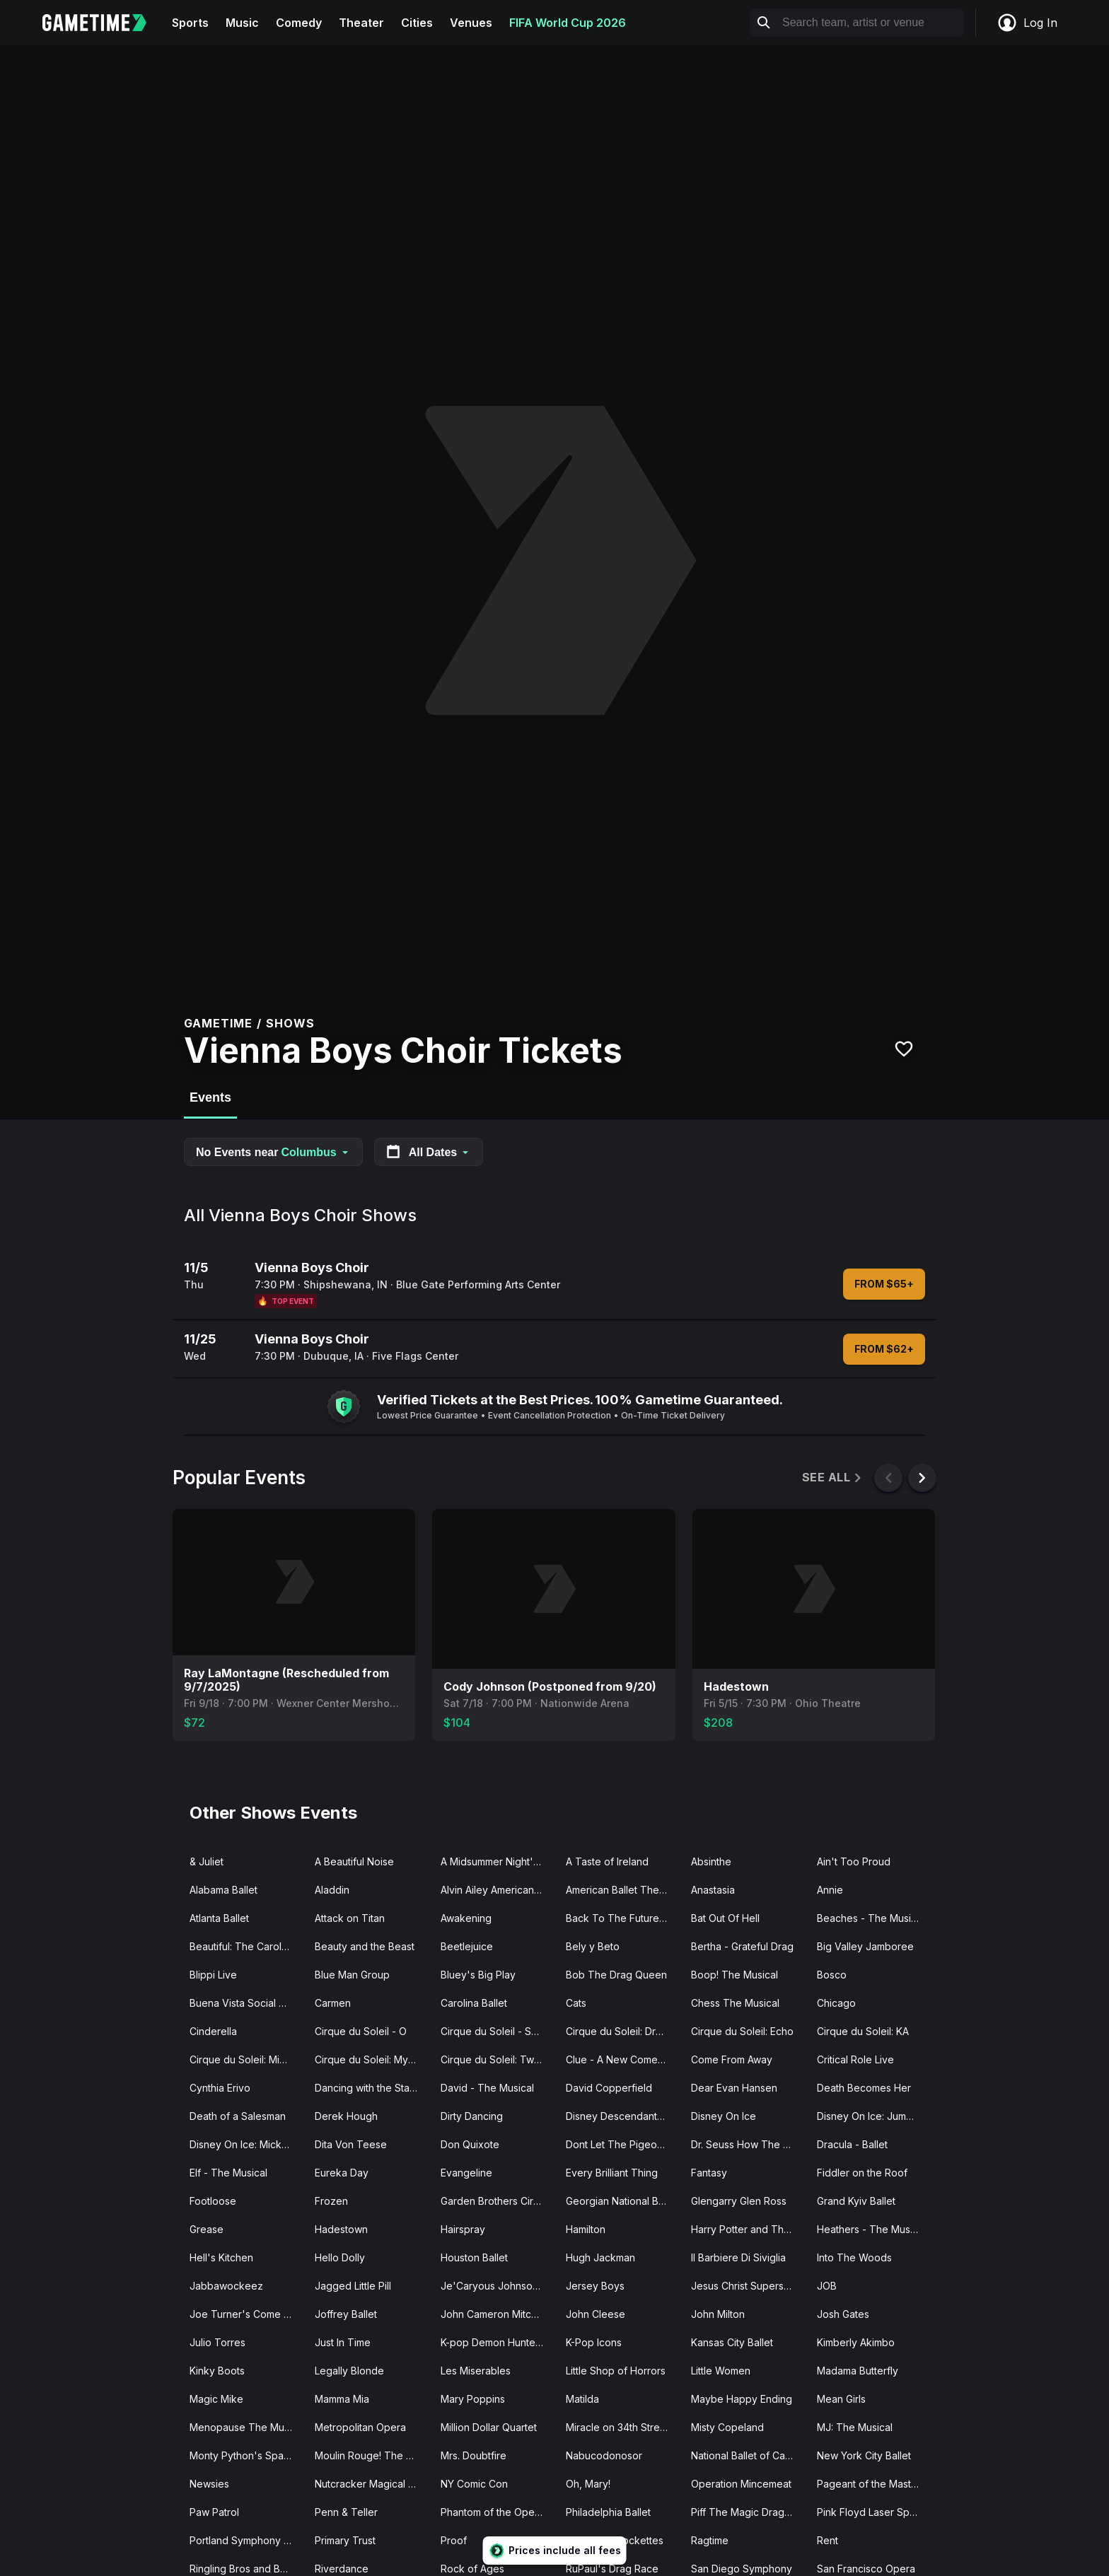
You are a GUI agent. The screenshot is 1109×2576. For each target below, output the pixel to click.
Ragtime (709, 2540)
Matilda (582, 2399)
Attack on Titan (350, 1918)
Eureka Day (341, 2173)
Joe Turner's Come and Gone (246, 2314)
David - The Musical (487, 2088)
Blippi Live (213, 1975)
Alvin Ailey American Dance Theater (497, 1890)
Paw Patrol (214, 2512)
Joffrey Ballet (346, 2314)
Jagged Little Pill (353, 2286)
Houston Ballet (474, 2257)
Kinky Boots (217, 2371)
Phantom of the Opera (492, 2512)
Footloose (213, 2201)
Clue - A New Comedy (618, 2059)
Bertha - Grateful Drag (742, 1946)
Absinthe (711, 1861)
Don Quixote (470, 2144)
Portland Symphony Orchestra (246, 2540)
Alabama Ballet (223, 1890)
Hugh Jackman (600, 2257)
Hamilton (585, 2229)
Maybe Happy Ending (741, 2399)
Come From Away (731, 2059)
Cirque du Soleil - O (361, 2031)
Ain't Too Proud (853, 1861)
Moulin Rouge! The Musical (372, 2455)
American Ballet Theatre (622, 1890)
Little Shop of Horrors (616, 2371)
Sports (190, 23)
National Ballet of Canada (748, 2455)
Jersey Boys (595, 2286)
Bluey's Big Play (478, 1975)
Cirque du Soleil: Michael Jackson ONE (246, 2059)
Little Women (720, 2371)
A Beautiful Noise (354, 1861)
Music (242, 23)
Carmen (333, 2003)
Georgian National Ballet (622, 2201)
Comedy (299, 23)
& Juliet (206, 1861)
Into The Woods (854, 2257)
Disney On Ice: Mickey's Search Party (246, 2144)
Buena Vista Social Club (245, 2003)
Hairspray (463, 2229)
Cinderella (213, 2031)
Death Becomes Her (864, 2088)
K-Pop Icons (594, 2342)
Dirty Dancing (472, 2116)
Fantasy (709, 2173)
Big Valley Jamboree (865, 1946)
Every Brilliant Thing (612, 2173)
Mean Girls (841, 2399)
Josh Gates (843, 2314)
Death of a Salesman (238, 2116)
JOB (827, 2286)
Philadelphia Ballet (608, 2512)
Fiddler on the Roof (862, 2173)
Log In (1027, 22)
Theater (361, 23)
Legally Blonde (349, 2371)
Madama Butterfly (857, 2371)
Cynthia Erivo (220, 2088)
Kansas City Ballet (732, 2342)
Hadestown (341, 2229)
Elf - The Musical (228, 2173)
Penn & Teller (346, 2512)
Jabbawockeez (226, 2286)
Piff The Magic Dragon (743, 2512)
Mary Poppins (473, 2399)
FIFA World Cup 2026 (567, 23)
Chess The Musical (735, 2003)
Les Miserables (476, 2371)
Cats (576, 2003)
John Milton (718, 2314)
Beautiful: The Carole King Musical (246, 1946)
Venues (471, 23)
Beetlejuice (467, 1946)
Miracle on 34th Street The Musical (623, 2427)
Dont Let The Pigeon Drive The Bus (623, 2144)
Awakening (466, 1918)
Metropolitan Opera (360, 2427)
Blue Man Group (352, 1975)
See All (833, 1477)
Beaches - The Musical (870, 1918)
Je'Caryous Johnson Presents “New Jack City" (497, 2286)
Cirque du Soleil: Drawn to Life (623, 2031)
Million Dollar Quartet (489, 2427)
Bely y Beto (593, 1946)
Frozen (331, 2201)
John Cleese (595, 2314)
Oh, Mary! (588, 2484)
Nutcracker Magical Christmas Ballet (372, 2484)
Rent (827, 2540)
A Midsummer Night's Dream (497, 1861)
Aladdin (332, 1890)
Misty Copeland (727, 2427)
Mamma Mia (342, 2399)
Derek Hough (346, 2116)
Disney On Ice (723, 2116)
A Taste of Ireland (607, 1861)
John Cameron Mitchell (494, 2314)
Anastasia (713, 1890)
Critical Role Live (855, 2059)
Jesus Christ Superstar (743, 2286)
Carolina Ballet (474, 2003)
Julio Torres (217, 2342)
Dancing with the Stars (366, 2088)
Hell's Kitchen (221, 2257)
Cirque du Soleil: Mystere (372, 2059)
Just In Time (343, 2342)
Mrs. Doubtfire (473, 2455)
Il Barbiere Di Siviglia (738, 2257)
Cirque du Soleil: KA (863, 2031)
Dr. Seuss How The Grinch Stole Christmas (748, 2144)
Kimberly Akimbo (856, 2342)
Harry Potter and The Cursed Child (748, 2229)
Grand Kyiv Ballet (856, 2201)
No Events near (273, 1152)
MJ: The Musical (855, 2427)
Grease (206, 2229)
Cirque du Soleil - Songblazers (497, 2031)
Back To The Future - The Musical (623, 1918)
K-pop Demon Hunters (492, 2342)
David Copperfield (609, 2088)
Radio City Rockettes (614, 2540)
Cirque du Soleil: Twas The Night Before (497, 2059)
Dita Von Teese (351, 2144)
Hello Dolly (340, 2257)
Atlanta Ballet (219, 1918)
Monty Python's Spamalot (246, 2455)
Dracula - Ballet (852, 2144)
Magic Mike (216, 2399)
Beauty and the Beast (364, 1946)
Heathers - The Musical (871, 2229)
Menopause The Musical (246, 2427)
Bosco (832, 1975)
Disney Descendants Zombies (623, 2116)
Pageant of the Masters (871, 2484)
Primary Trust (345, 2540)
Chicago (836, 2003)
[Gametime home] (102, 22)
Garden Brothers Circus (495, 2201)
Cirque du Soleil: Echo (742, 2031)
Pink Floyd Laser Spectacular (874, 2512)
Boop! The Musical (734, 1975)
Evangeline (466, 2173)
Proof (454, 2540)
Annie (830, 1890)
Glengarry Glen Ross (738, 2201)
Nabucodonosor (604, 2455)
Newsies (209, 2484)
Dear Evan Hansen (734, 2088)
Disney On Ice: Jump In (870, 2116)
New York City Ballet (864, 2455)
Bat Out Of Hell (725, 1918)
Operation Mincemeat (741, 2484)
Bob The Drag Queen (616, 1975)
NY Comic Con (474, 2484)
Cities (417, 23)
